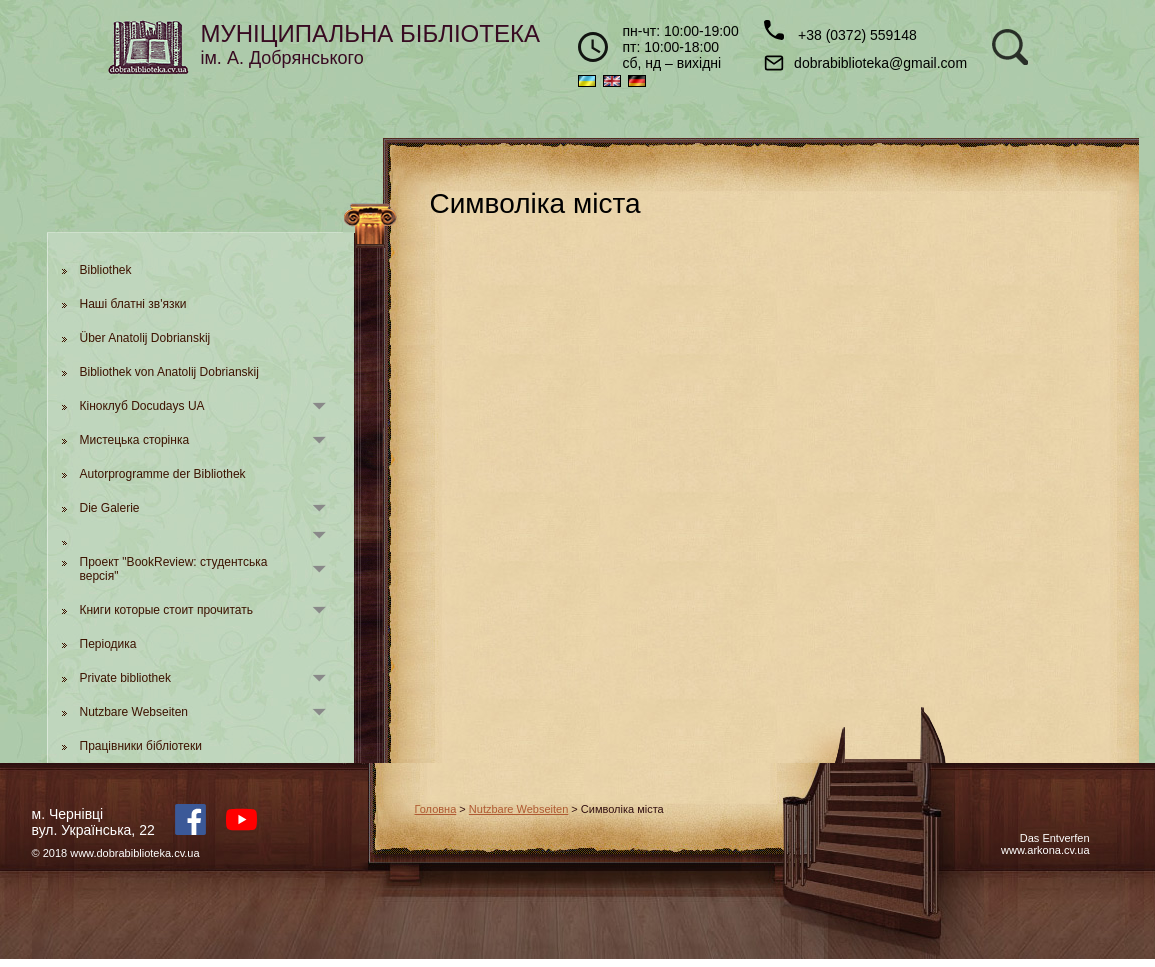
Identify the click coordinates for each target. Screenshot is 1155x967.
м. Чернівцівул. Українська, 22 (93, 822)
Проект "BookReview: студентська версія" (174, 569)
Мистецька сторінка (135, 440)
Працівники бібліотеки (141, 746)
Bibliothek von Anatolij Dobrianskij (169, 372)
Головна (436, 809)
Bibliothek (106, 270)
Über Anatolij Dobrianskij (145, 338)
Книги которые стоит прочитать (167, 610)
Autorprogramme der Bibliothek (163, 474)
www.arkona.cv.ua (1045, 850)
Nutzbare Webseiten (134, 712)
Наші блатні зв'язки (133, 304)
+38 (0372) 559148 (840, 31)
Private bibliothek (125, 678)
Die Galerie (110, 508)
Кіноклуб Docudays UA (142, 406)
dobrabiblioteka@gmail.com (865, 63)
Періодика (108, 644)
